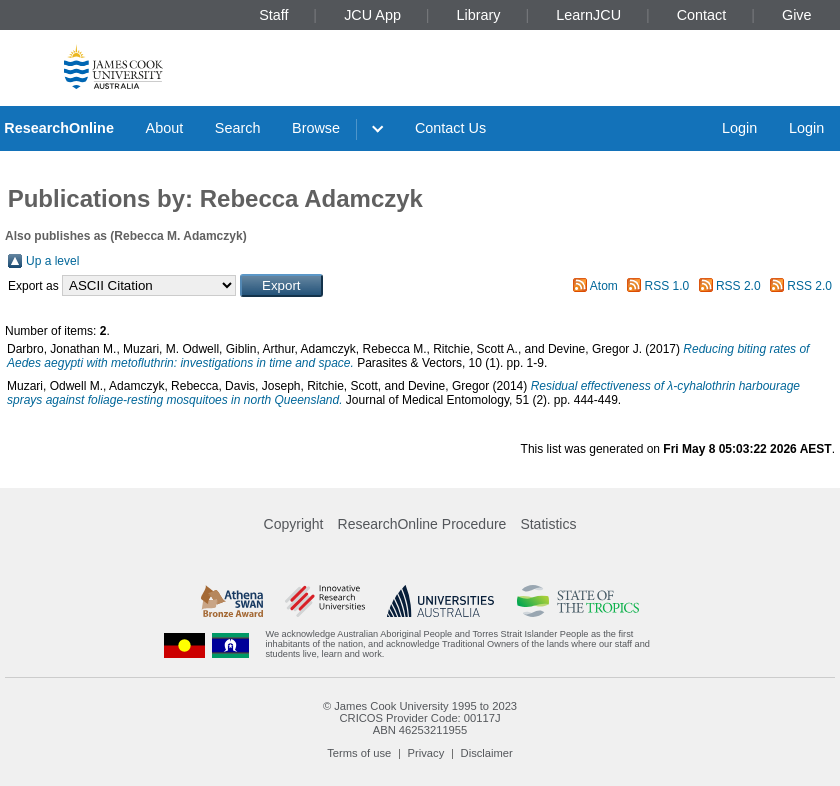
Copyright (294, 524)
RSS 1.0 (667, 286)
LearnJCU (588, 15)
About (165, 128)
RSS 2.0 (738, 286)
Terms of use (359, 753)
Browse (316, 128)
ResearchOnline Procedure (422, 524)
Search (238, 128)
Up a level (52, 261)
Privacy (426, 753)
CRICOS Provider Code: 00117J (419, 718)
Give (797, 15)
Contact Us (450, 128)
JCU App (372, 15)
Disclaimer (487, 753)
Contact (702, 15)
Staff (273, 15)
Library (479, 15)
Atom (604, 286)
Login (739, 128)
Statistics (548, 524)
